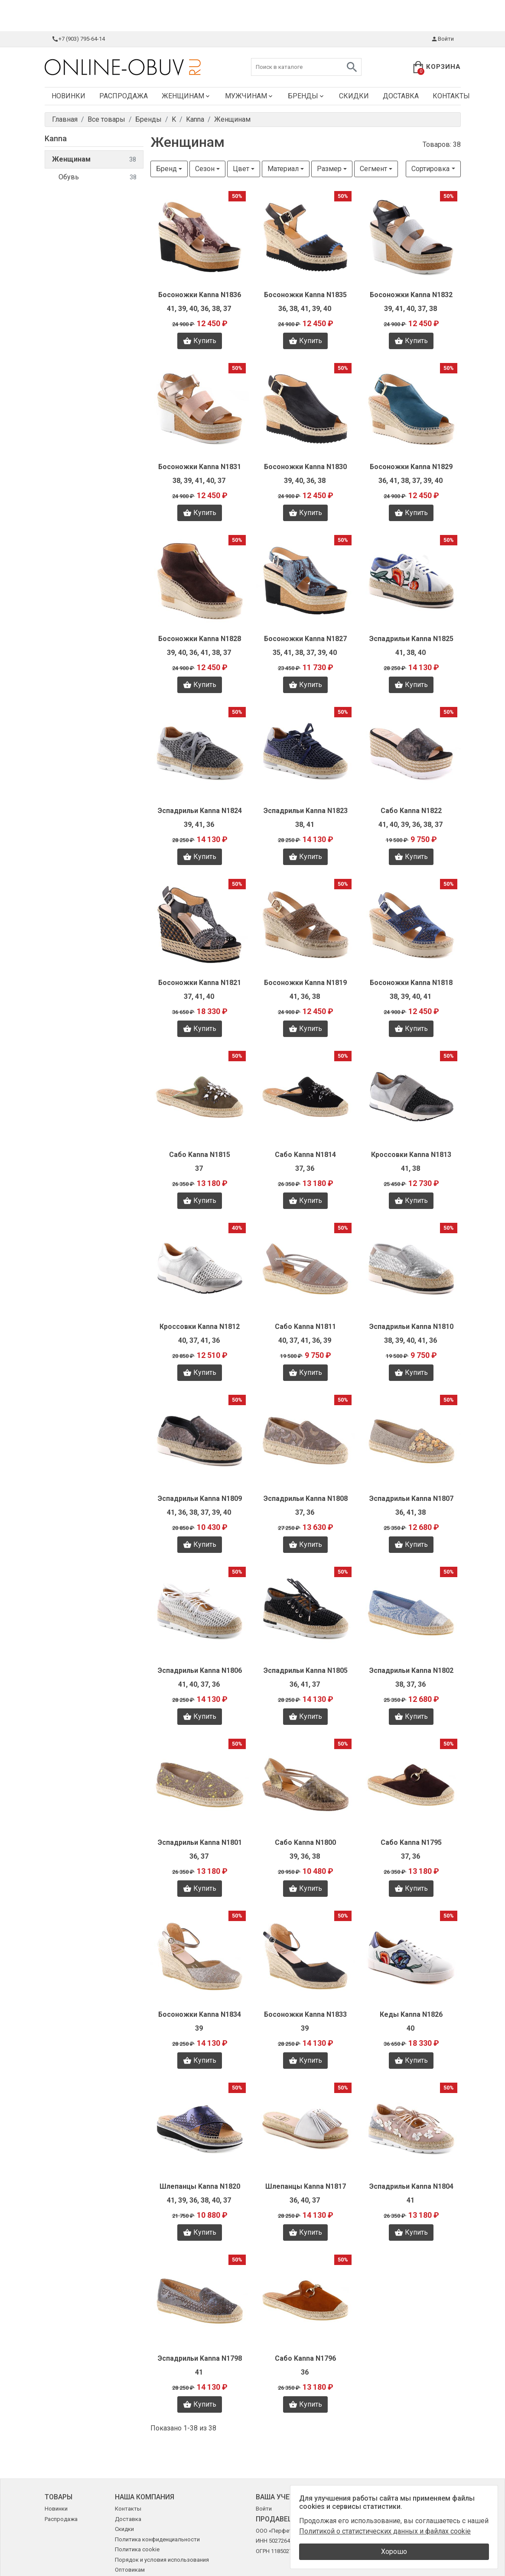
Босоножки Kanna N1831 (199, 467)
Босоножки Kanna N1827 (305, 639)
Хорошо (394, 2551)
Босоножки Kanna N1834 (199, 2014)
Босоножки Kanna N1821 (199, 983)
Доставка (401, 96)
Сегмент (373, 169)
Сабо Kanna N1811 (305, 1326)
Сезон (205, 169)
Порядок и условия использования (162, 2560)
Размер (329, 169)
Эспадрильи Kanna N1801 (200, 1842)
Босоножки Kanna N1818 (411, 983)
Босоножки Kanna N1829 (411, 467)
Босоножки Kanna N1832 (411, 295)
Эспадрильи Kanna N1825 (411, 639)
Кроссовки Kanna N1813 (411, 1154)
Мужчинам (249, 96)
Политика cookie (137, 2549)
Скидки (354, 96)
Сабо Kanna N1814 (305, 1154)
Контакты (451, 96)
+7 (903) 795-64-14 (78, 39)
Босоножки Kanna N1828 (199, 639)
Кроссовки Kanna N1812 (200, 1326)
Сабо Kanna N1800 (305, 1842)
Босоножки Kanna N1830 (305, 467)
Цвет (241, 169)
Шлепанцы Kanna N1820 (200, 2186)
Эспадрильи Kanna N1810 (411, 1326)
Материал (283, 169)
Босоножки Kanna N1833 (305, 2014)
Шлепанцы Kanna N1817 (305, 2186)
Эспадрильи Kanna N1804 (411, 2186)
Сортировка (430, 169)
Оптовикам (130, 2569)
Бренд (166, 169)
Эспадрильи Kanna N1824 (200, 811)
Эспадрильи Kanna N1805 (306, 1670)
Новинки (68, 96)
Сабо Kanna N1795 (411, 1842)
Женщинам (186, 96)
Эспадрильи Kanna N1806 (200, 1670)
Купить (199, 341)
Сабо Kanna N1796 (305, 2358)
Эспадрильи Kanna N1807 (411, 1498)
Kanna (56, 138)
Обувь (98, 177)
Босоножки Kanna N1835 (305, 295)
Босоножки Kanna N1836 (199, 295)
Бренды (306, 96)
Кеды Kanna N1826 (411, 2014)
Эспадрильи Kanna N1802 (411, 1670)
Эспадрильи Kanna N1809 (200, 1498)
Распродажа (123, 96)
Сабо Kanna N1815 (199, 1154)
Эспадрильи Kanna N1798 (200, 2358)
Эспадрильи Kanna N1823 (306, 811)
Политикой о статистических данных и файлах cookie (385, 2531)
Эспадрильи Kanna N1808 (306, 1498)
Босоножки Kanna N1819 (305, 983)
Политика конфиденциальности (157, 2539)
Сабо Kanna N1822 (411, 811)
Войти (442, 39)
